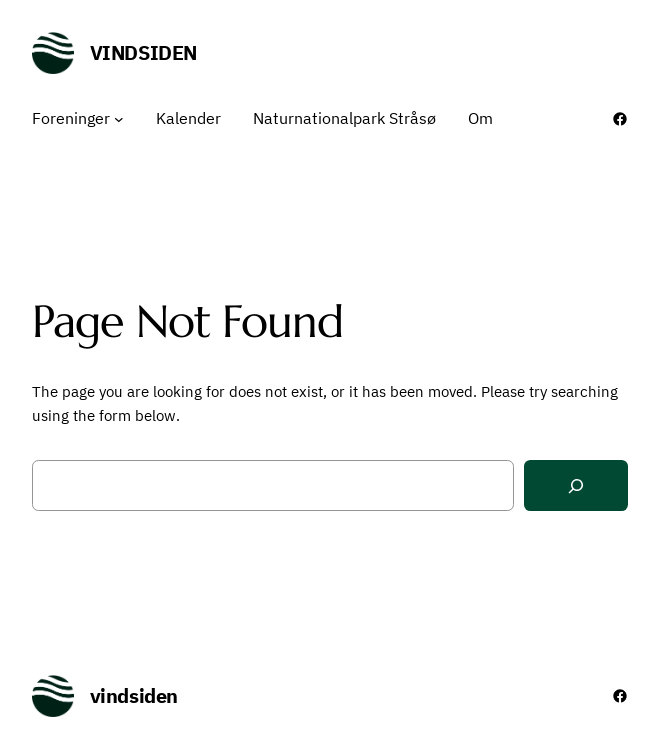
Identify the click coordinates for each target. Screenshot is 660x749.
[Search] (576, 485)
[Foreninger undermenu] (119, 119)
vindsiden (143, 52)
